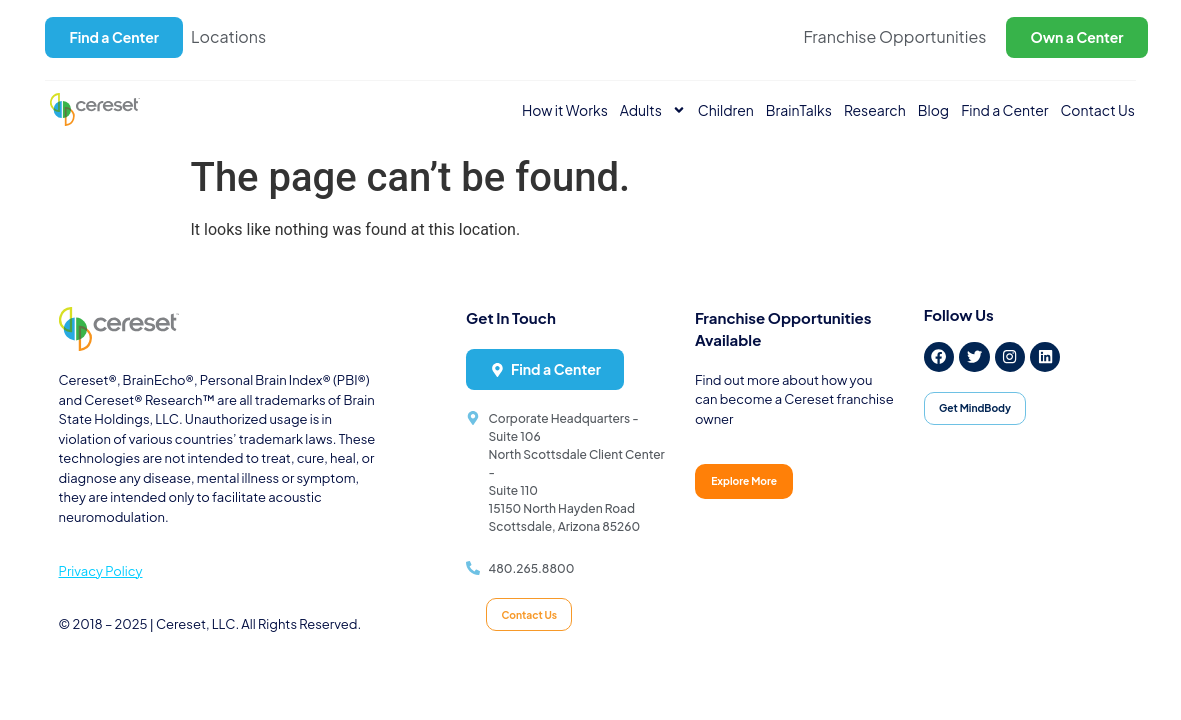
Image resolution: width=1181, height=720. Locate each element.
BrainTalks (799, 110)
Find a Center (1004, 110)
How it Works (565, 110)
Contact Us (1098, 110)
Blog (933, 110)
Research (875, 110)
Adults (653, 110)
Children (726, 110)
